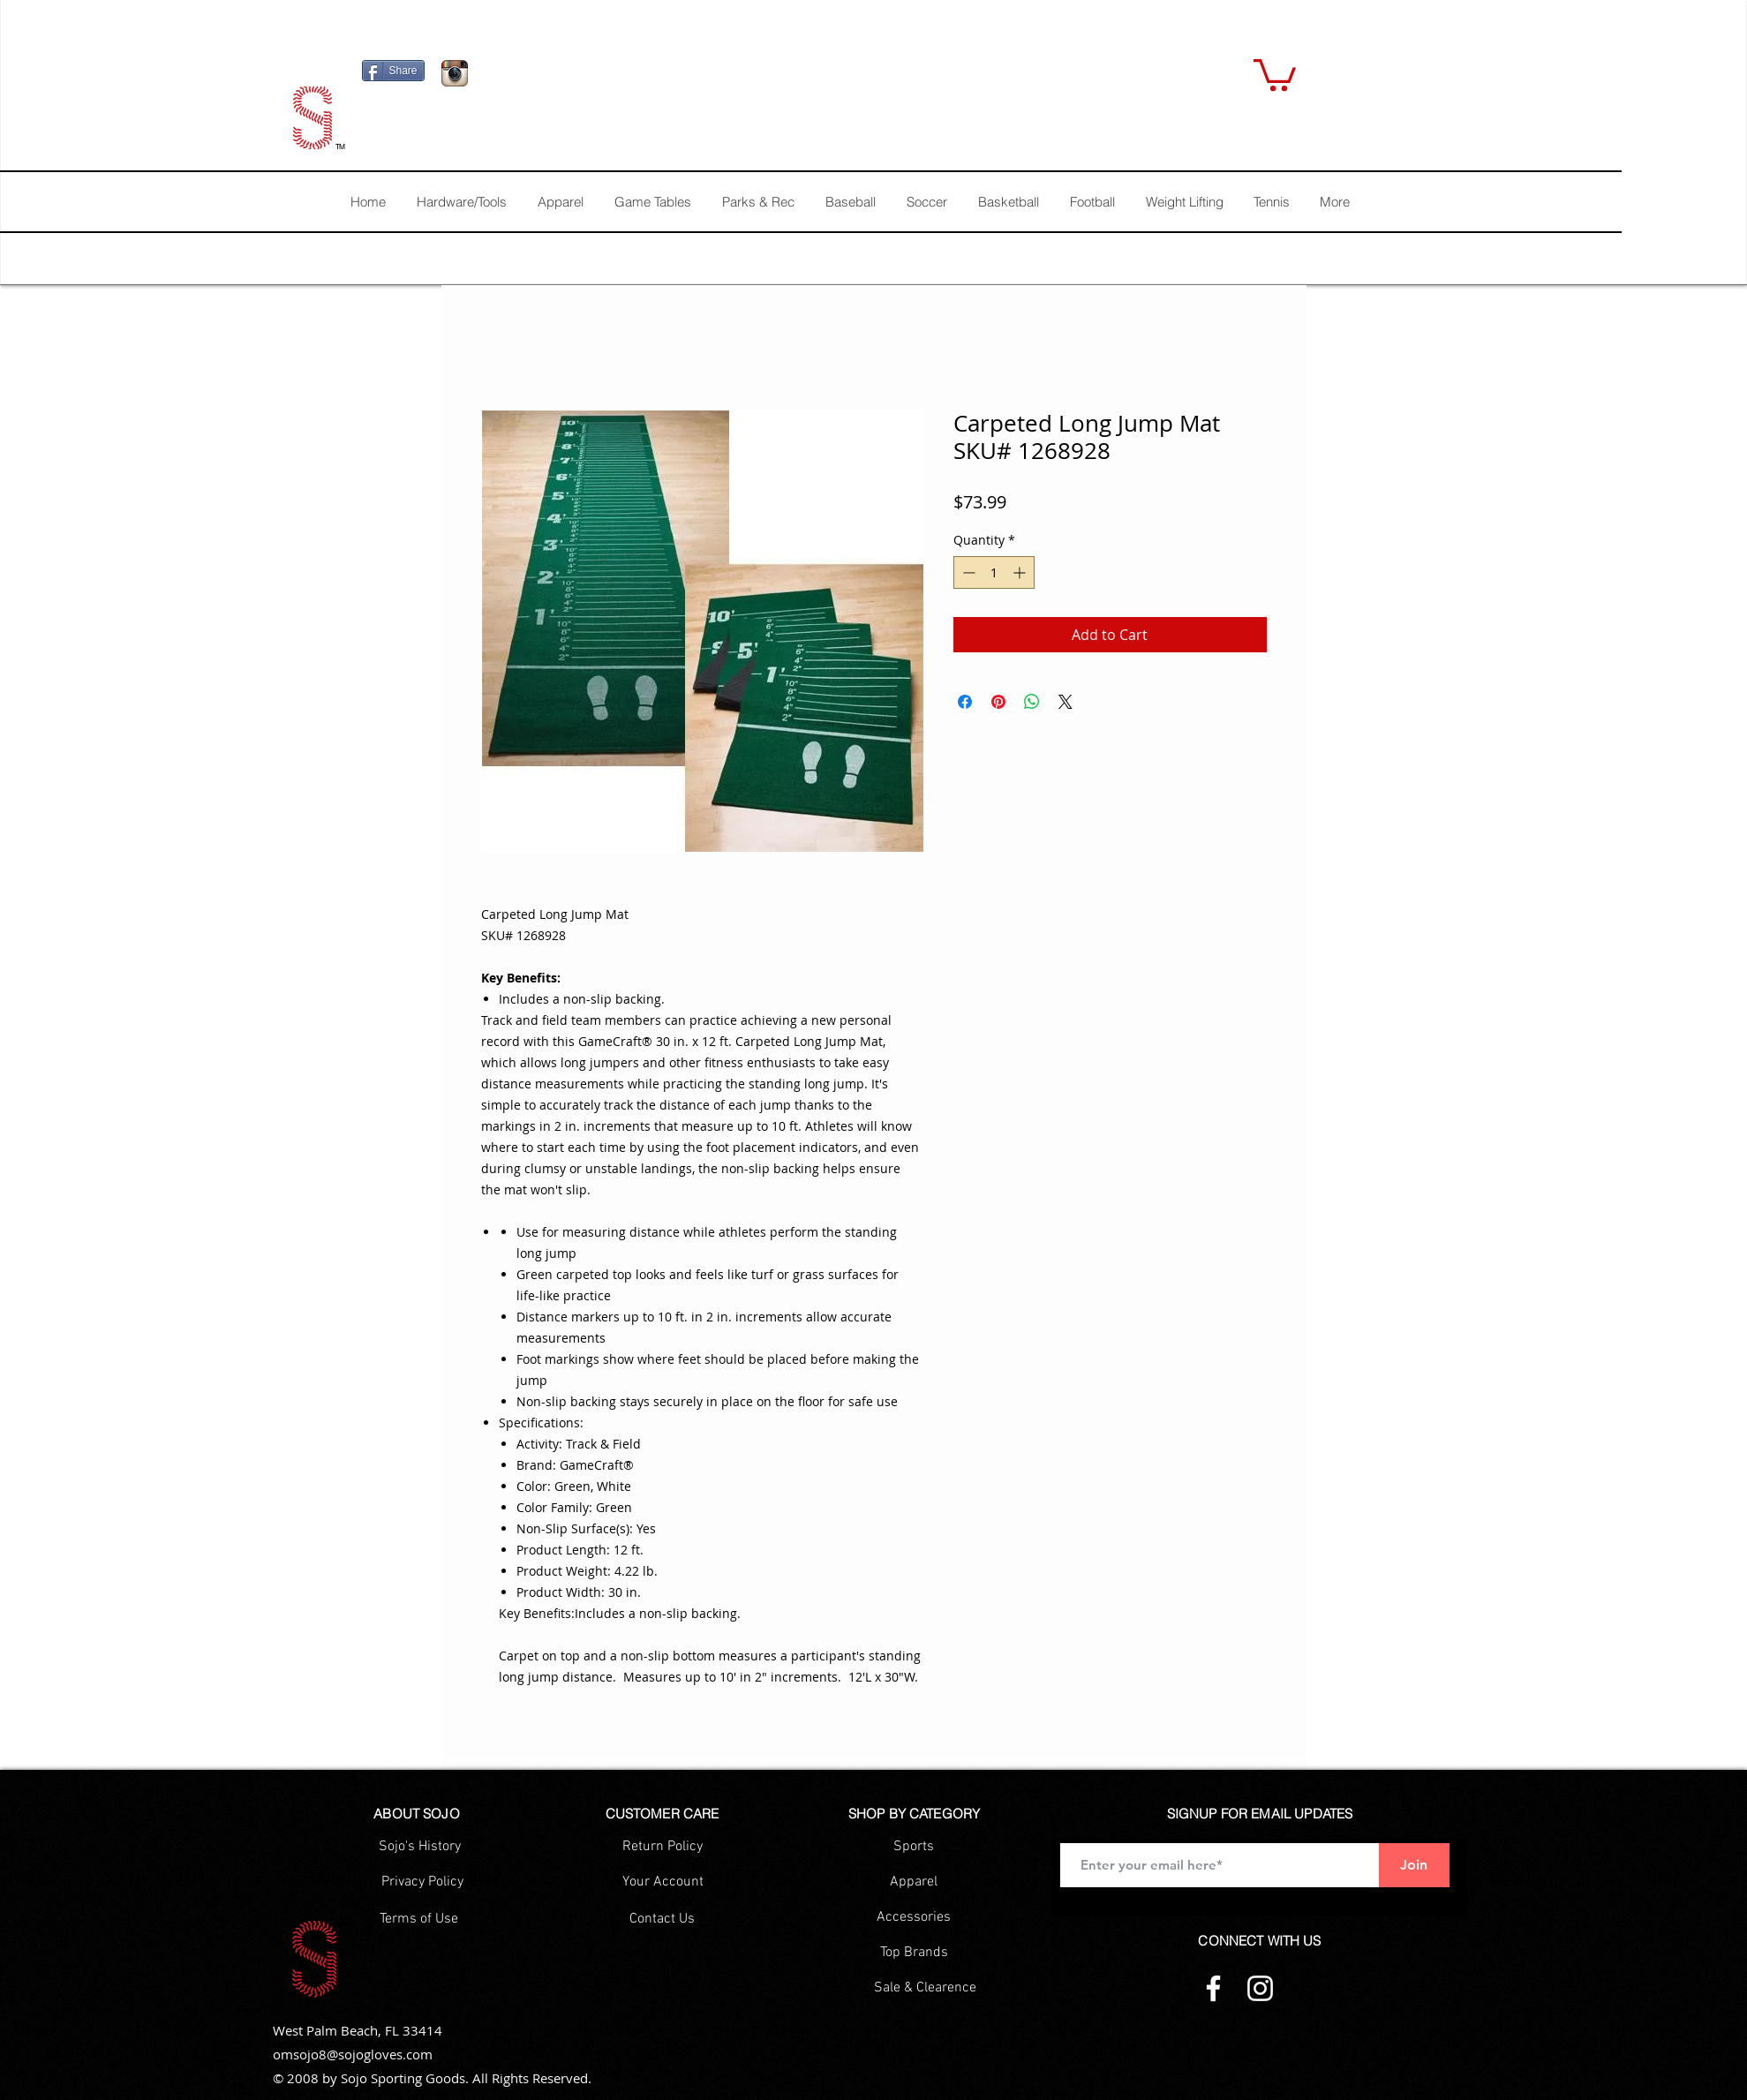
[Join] (1414, 1865)
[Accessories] (914, 1917)
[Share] (393, 70)
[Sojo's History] (420, 1846)
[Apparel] (914, 1882)
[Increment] (1021, 572)
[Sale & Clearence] (925, 1988)
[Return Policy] (662, 1846)
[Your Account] (662, 1882)
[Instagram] (1260, 1988)
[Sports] (914, 1846)
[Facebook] (1213, 1988)
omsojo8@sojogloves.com (353, 2054)
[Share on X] (1065, 701)
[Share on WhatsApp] (1032, 701)
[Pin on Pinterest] (998, 701)
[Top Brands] (914, 1952)
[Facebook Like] (587, 77)
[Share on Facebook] (964, 701)
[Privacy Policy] (423, 1882)
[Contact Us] (662, 1919)
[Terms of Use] (419, 1919)
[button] (1275, 73)
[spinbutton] (994, 572)
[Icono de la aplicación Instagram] (454, 73)
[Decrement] (967, 572)
